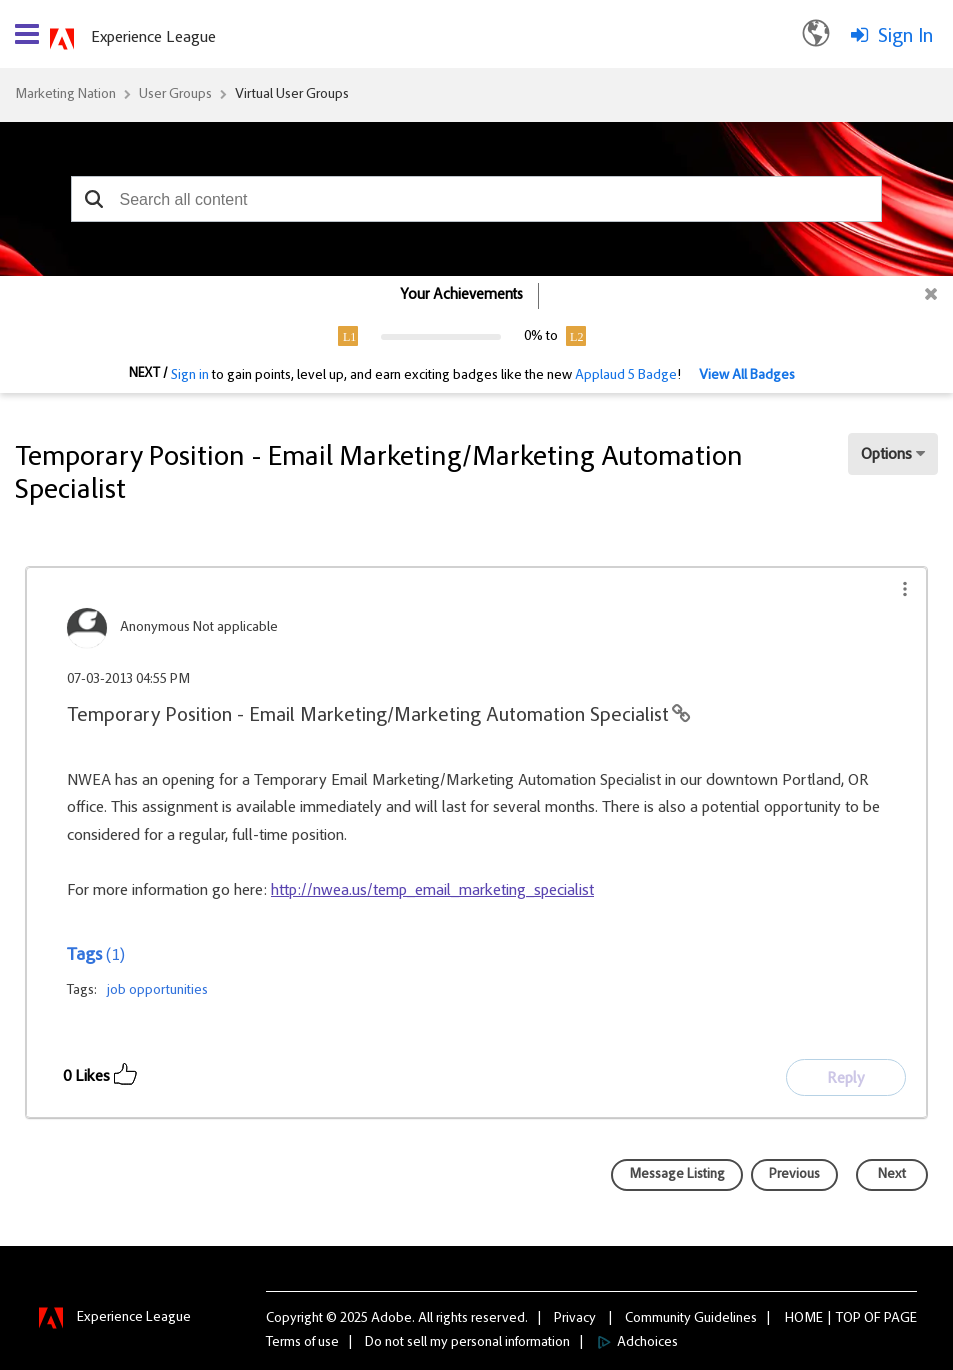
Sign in (190, 376)
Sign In (905, 37)
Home (804, 1319)
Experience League (153, 38)
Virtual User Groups (292, 95)
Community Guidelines (691, 1319)
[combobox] (476, 199)
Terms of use (302, 1343)
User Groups (175, 95)
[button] (93, 199)
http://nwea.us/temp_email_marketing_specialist (432, 891)
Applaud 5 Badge (626, 376)
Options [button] (886, 455)
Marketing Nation (65, 95)
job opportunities (157, 991)
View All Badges (747, 376)
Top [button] (848, 1319)
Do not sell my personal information (467, 1343)
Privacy (575, 1319)
